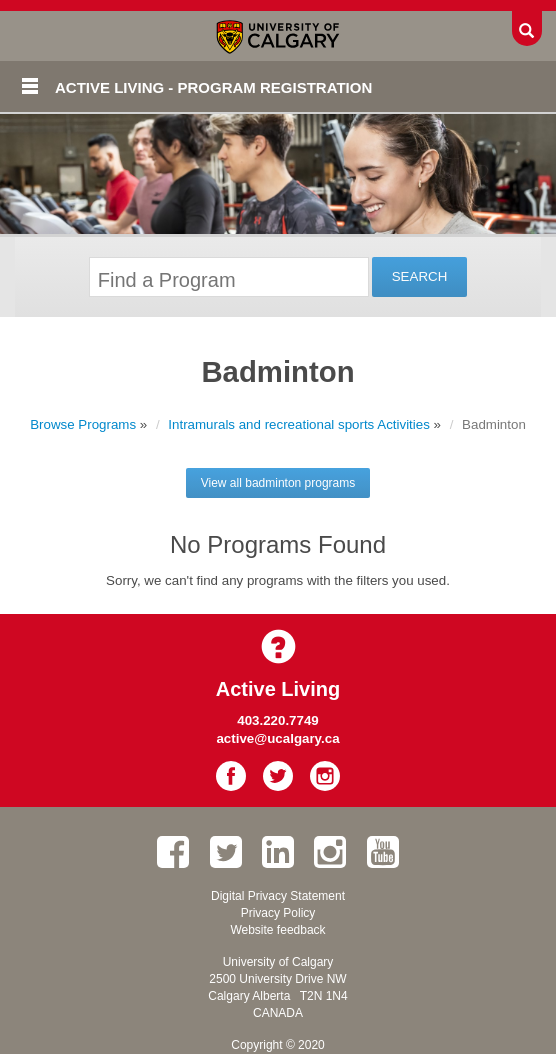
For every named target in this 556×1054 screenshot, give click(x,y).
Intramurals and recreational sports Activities (299, 424)
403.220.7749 (278, 720)
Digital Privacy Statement (278, 896)
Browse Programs (83, 424)
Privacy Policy (278, 913)
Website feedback (277, 930)
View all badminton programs (278, 483)
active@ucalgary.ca (277, 738)
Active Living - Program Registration (213, 87)
